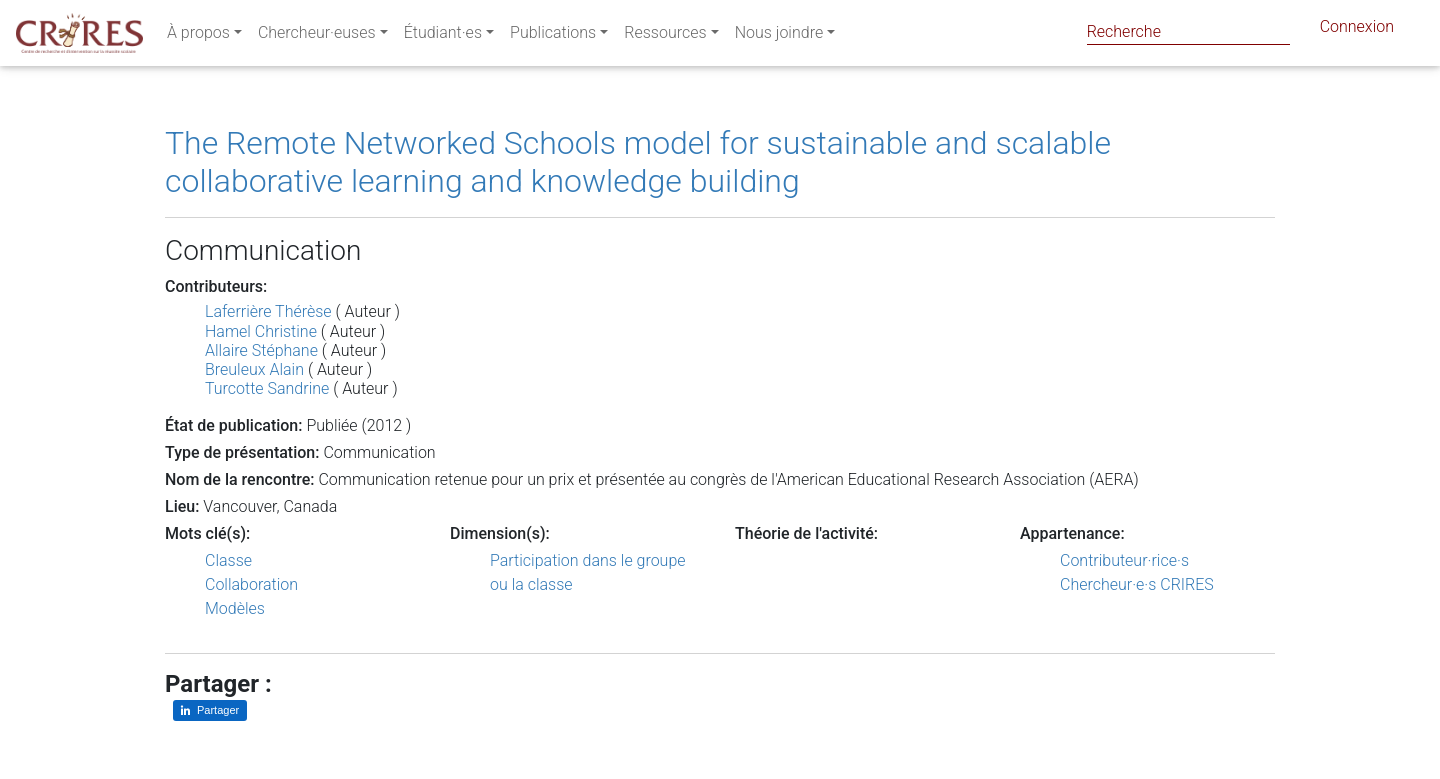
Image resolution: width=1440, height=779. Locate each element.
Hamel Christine (261, 331)
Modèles (235, 608)
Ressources (665, 36)
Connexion (1357, 30)
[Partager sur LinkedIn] (210, 710)
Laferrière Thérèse (268, 311)
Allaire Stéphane (261, 350)
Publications (553, 36)
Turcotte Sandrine (267, 388)
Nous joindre (779, 36)
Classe (228, 560)
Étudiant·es (443, 36)
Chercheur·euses (317, 36)
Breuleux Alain (254, 369)
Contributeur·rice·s (1124, 560)
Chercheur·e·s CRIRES (1137, 584)
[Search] (1188, 31)
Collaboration (251, 584)
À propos (198, 36)
